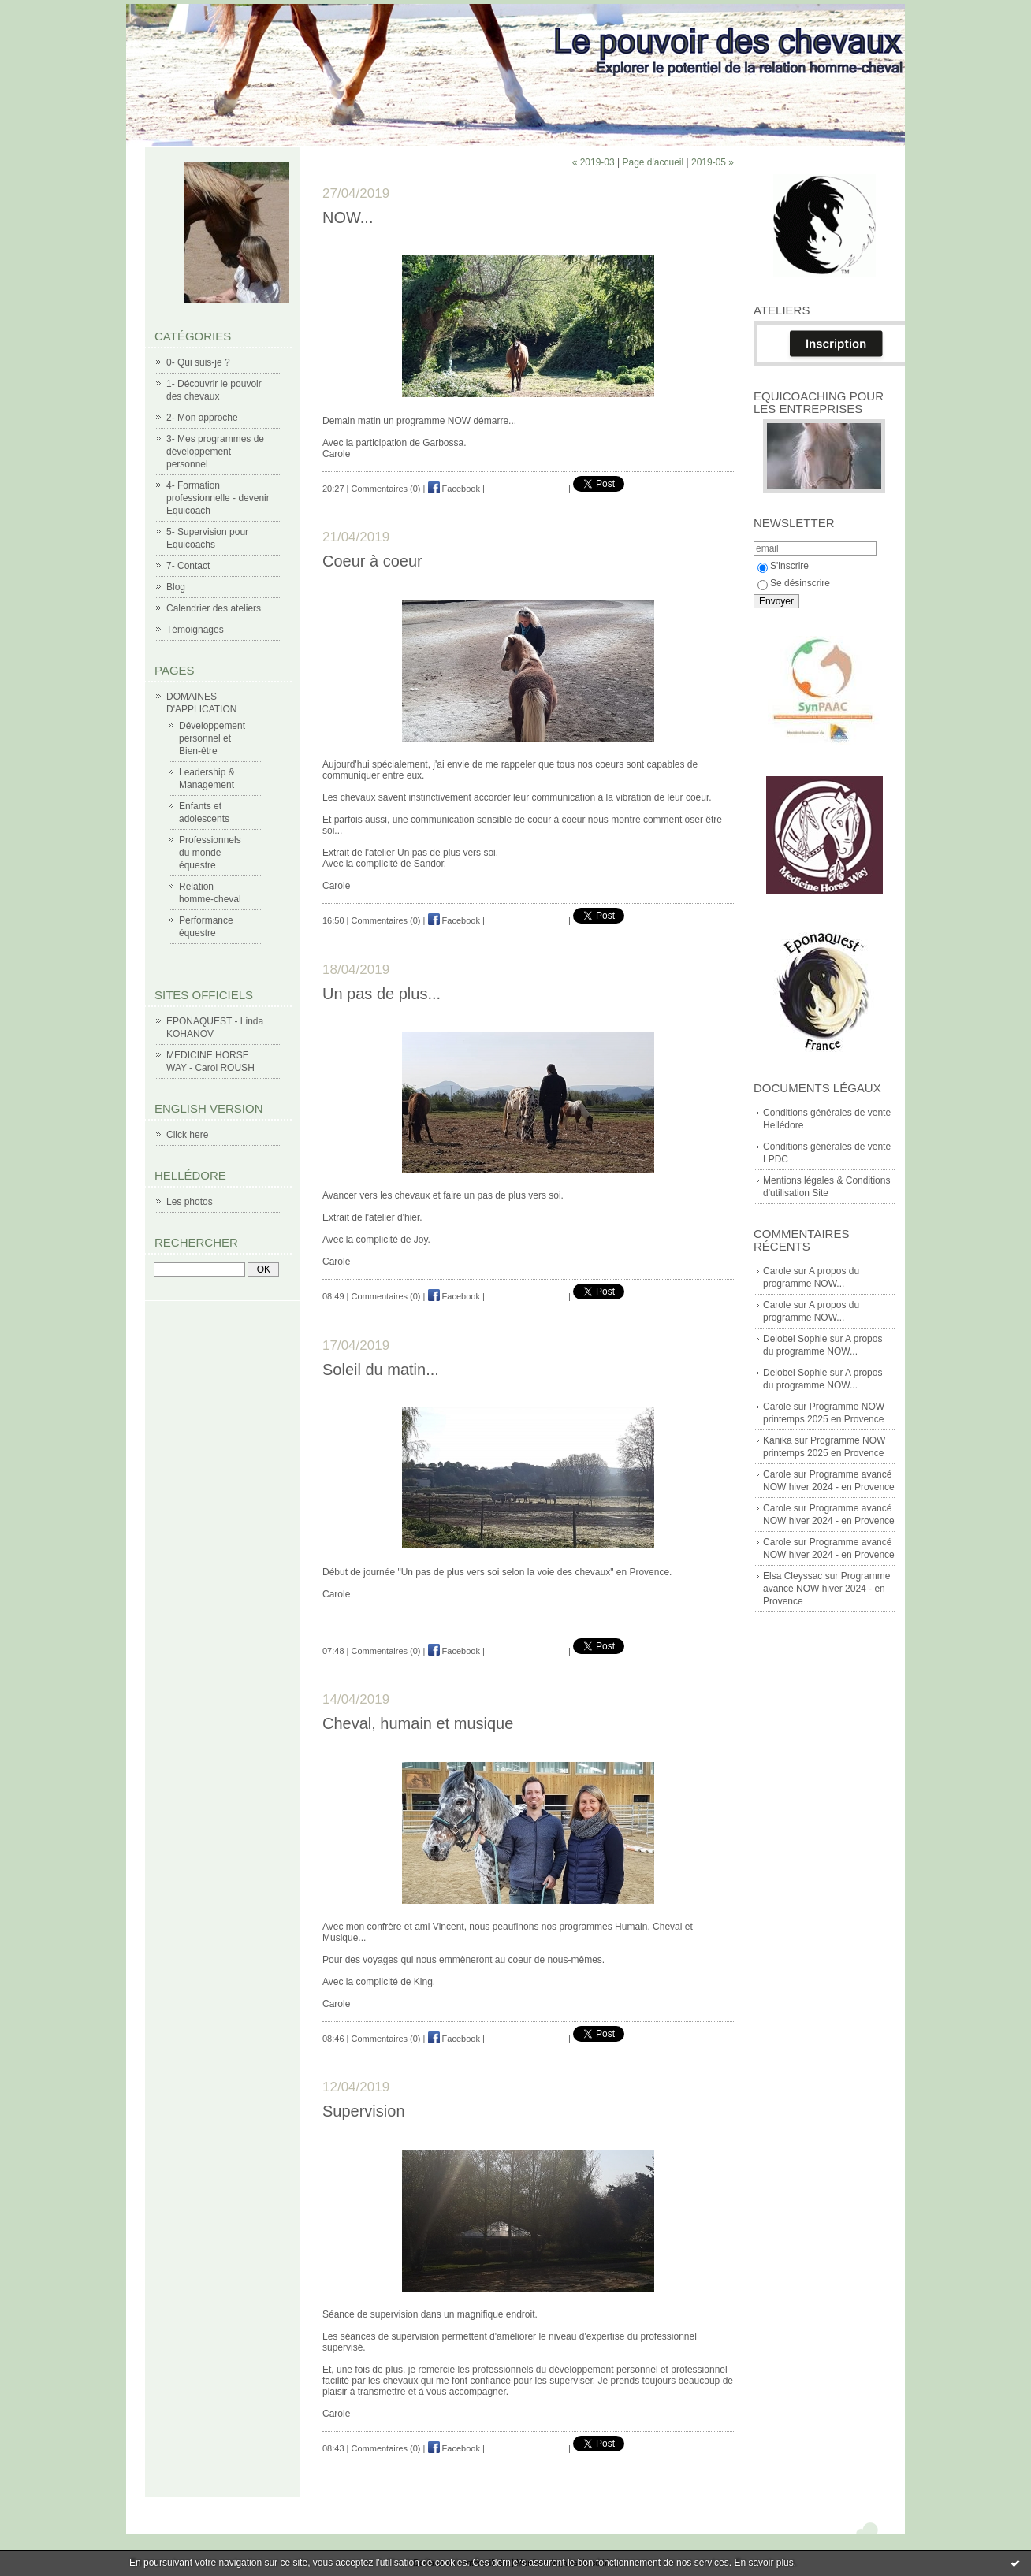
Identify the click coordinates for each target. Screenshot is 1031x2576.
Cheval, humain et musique (417, 1723)
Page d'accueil (652, 162)
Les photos (189, 1201)
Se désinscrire (793, 583)
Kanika (777, 1440)
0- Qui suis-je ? (198, 362)
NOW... (347, 217)
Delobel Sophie (795, 1338)
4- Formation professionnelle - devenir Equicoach (218, 498)
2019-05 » (712, 162)
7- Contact (188, 565)
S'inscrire (783, 565)
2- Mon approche (202, 417)
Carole (777, 1271)
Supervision (363, 2111)
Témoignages (195, 629)
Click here (187, 1134)
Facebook (454, 488)
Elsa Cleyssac (792, 1576)
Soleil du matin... (380, 1369)
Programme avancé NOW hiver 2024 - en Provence (826, 1589)
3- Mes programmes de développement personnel (215, 451)
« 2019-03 (593, 162)
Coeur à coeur (372, 561)
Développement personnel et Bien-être (212, 738)
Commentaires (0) (386, 488)
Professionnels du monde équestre (210, 853)
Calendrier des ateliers (213, 608)
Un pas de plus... (381, 993)
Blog (175, 587)
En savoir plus (763, 2562)
